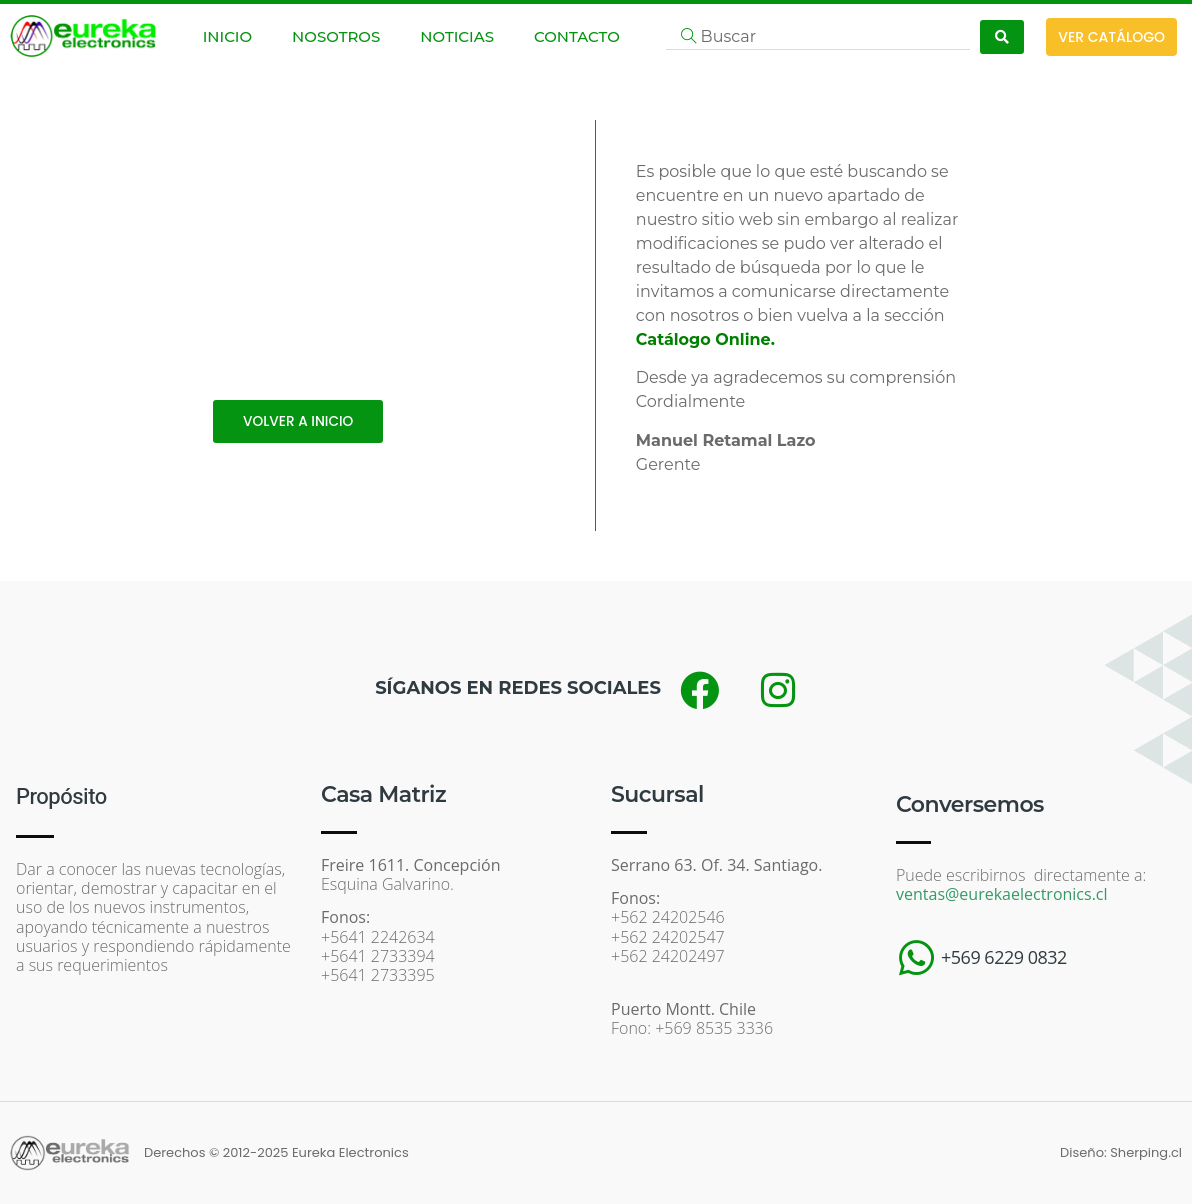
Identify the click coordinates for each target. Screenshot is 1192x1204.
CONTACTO (577, 36)
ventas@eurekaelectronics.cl (1002, 894)
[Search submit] (1002, 37)
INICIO (227, 36)
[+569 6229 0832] (916, 958)
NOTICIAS (457, 36)
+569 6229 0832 (1004, 957)
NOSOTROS (336, 36)
